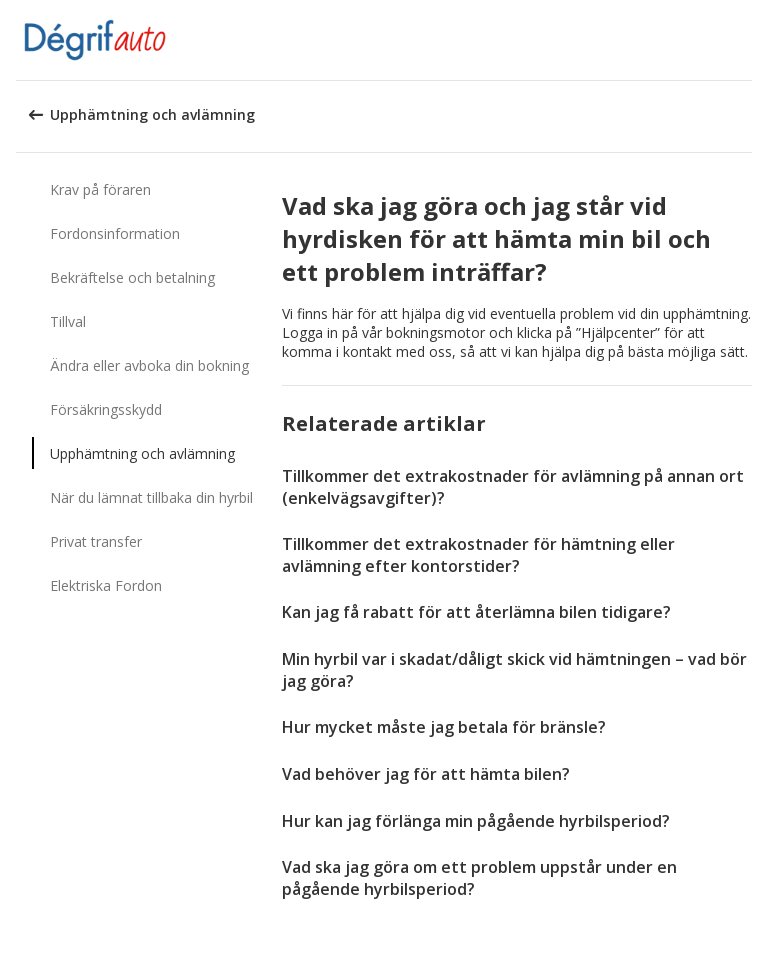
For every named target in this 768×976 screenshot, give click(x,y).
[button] (746, 40)
